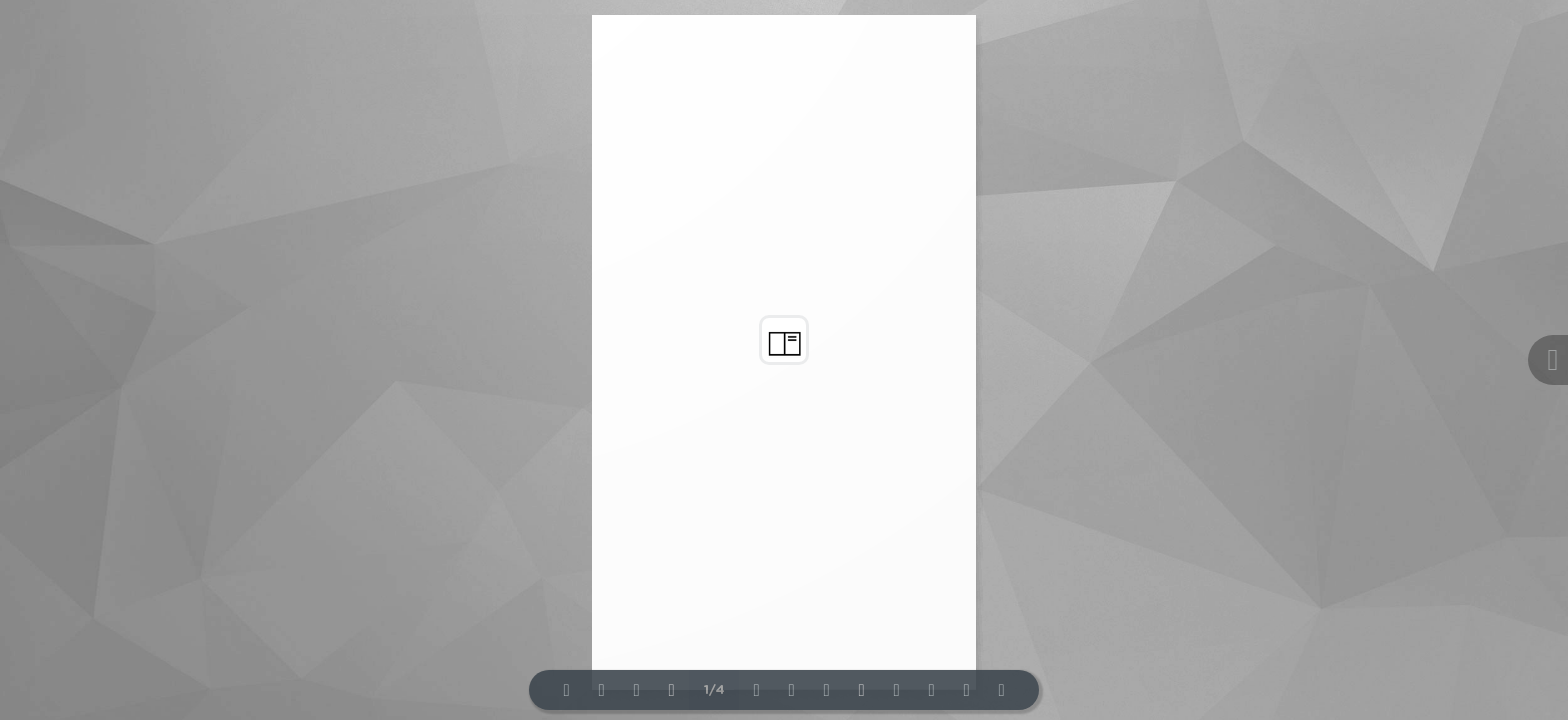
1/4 (714, 690)
